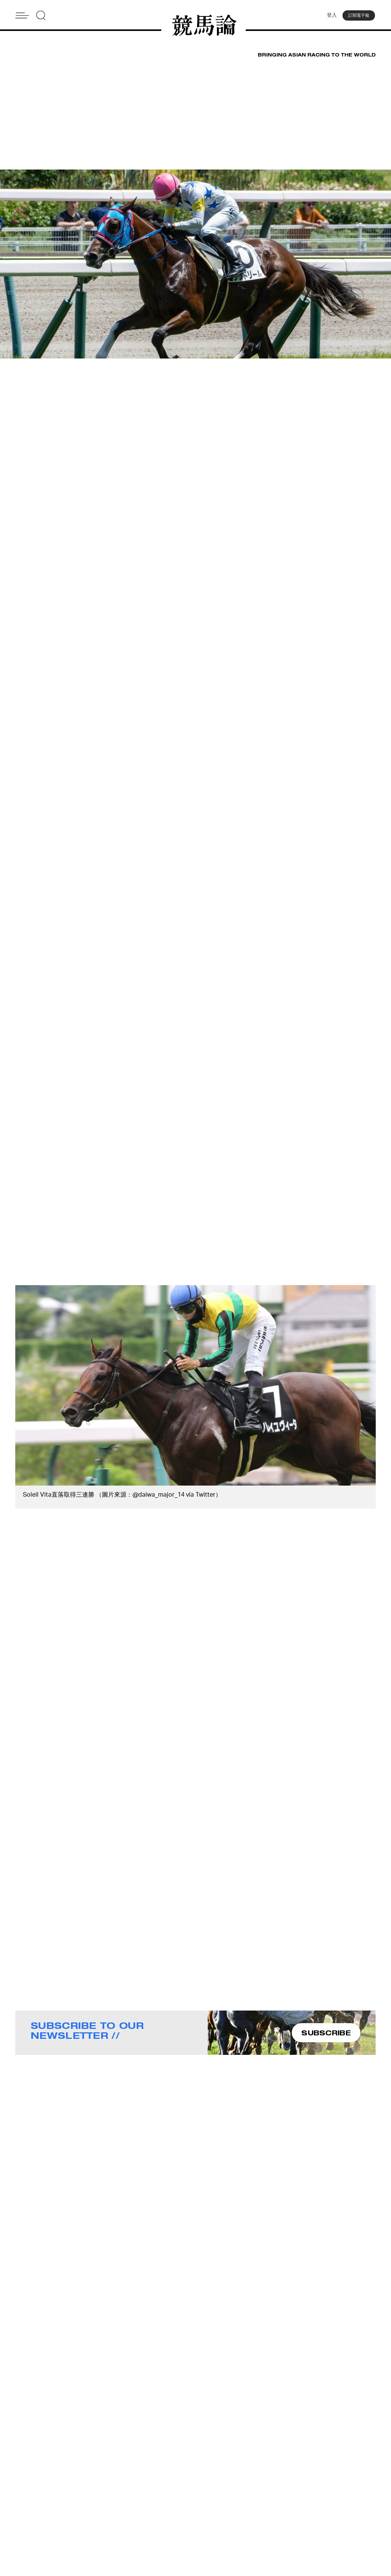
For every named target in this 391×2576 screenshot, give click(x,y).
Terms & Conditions (244, 2505)
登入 (330, 16)
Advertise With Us (242, 2485)
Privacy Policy (146, 2514)
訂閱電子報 (359, 17)
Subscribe (141, 2505)
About (135, 2485)
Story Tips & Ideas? (243, 2495)
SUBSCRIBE (326, 2035)
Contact (138, 2495)
